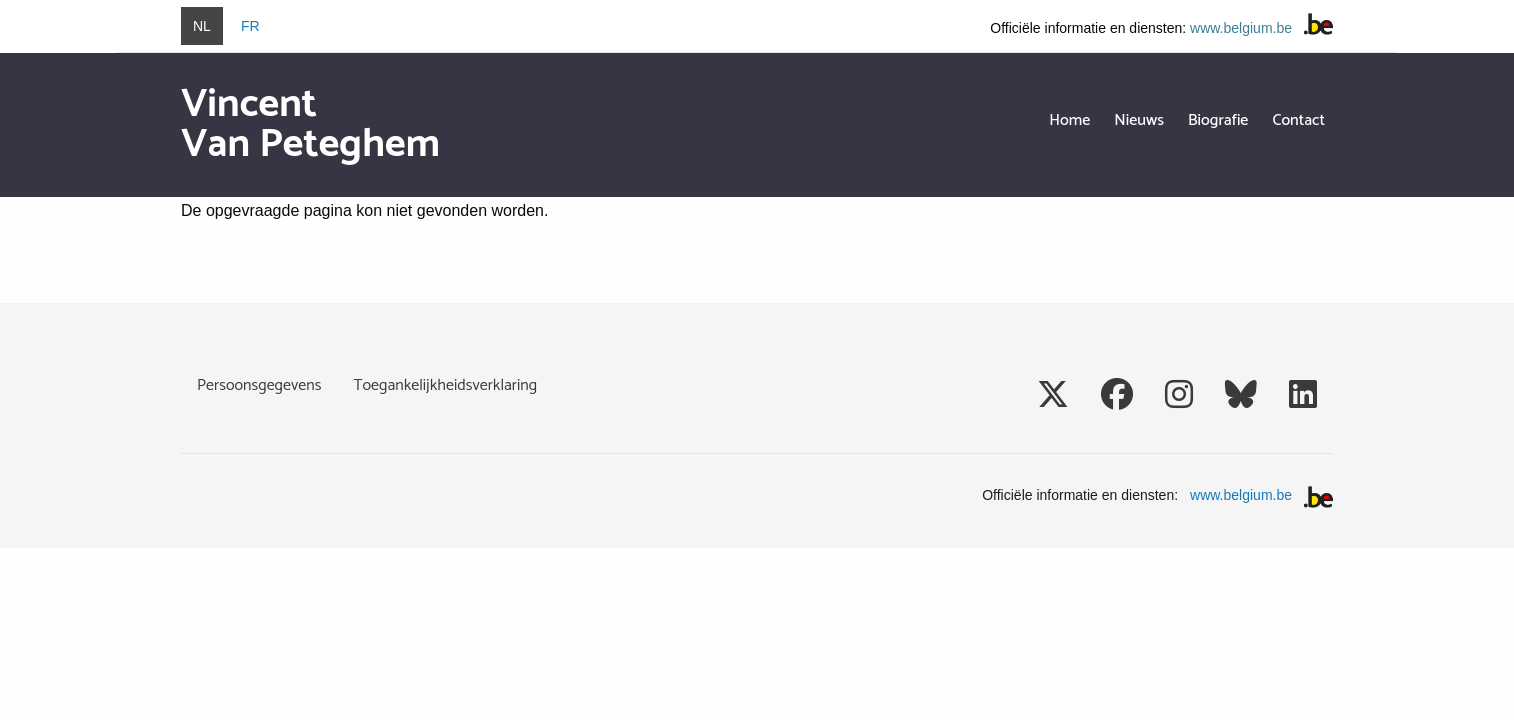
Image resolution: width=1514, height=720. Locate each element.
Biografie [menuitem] (1218, 120)
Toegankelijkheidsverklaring (445, 385)
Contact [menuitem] (1298, 120)
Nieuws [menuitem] (1139, 120)
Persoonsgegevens (259, 385)
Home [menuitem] (1069, 120)
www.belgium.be (1241, 28)
